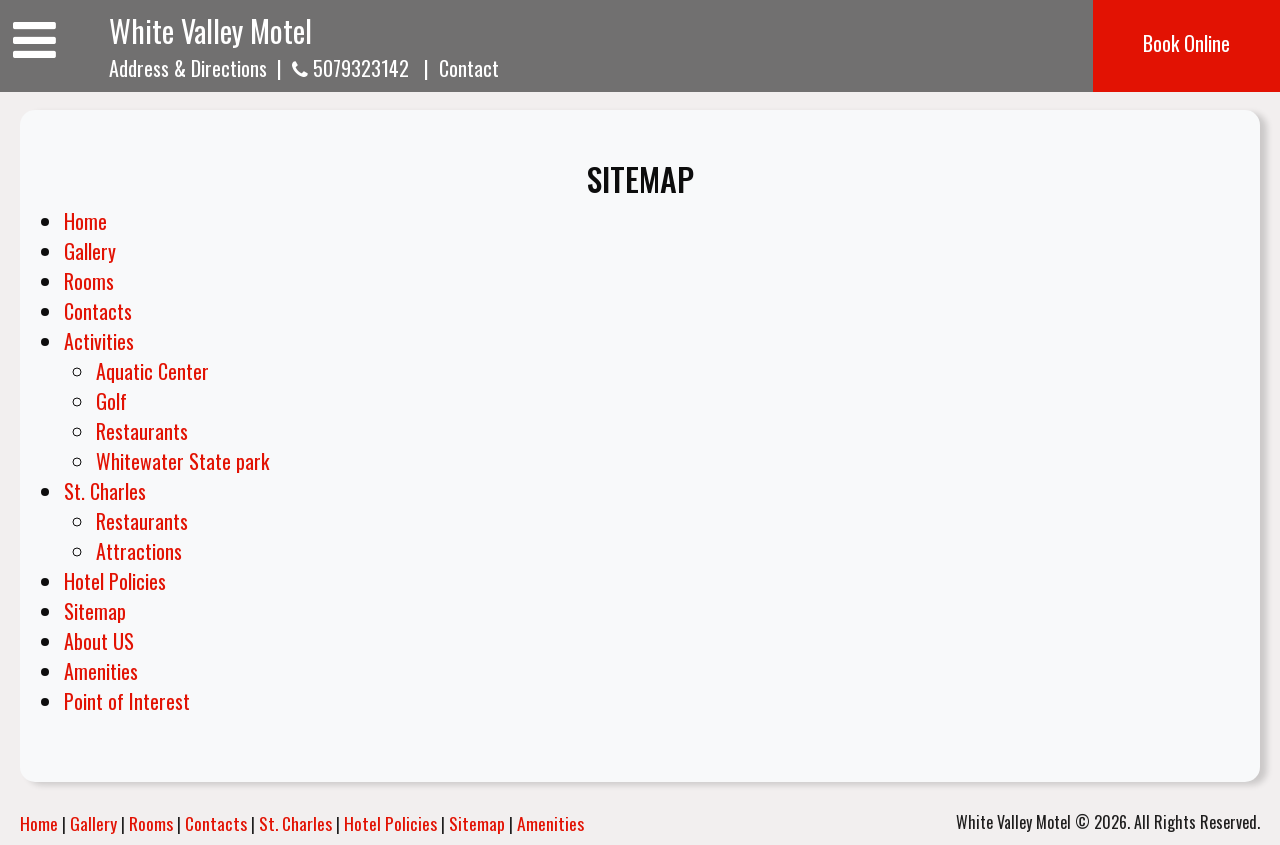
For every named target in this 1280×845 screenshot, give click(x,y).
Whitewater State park (182, 461)
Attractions (139, 551)
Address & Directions (188, 68)
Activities (99, 341)
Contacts (98, 311)
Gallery (90, 251)
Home (85, 221)
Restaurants (142, 431)
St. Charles (105, 491)
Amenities (101, 671)
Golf (111, 401)
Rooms (89, 281)
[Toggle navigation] (34, 37)
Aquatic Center (152, 371)
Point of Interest (127, 701)
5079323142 (350, 68)
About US (99, 641)
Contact (469, 68)
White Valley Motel (210, 30)
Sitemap (95, 611)
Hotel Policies (115, 581)
